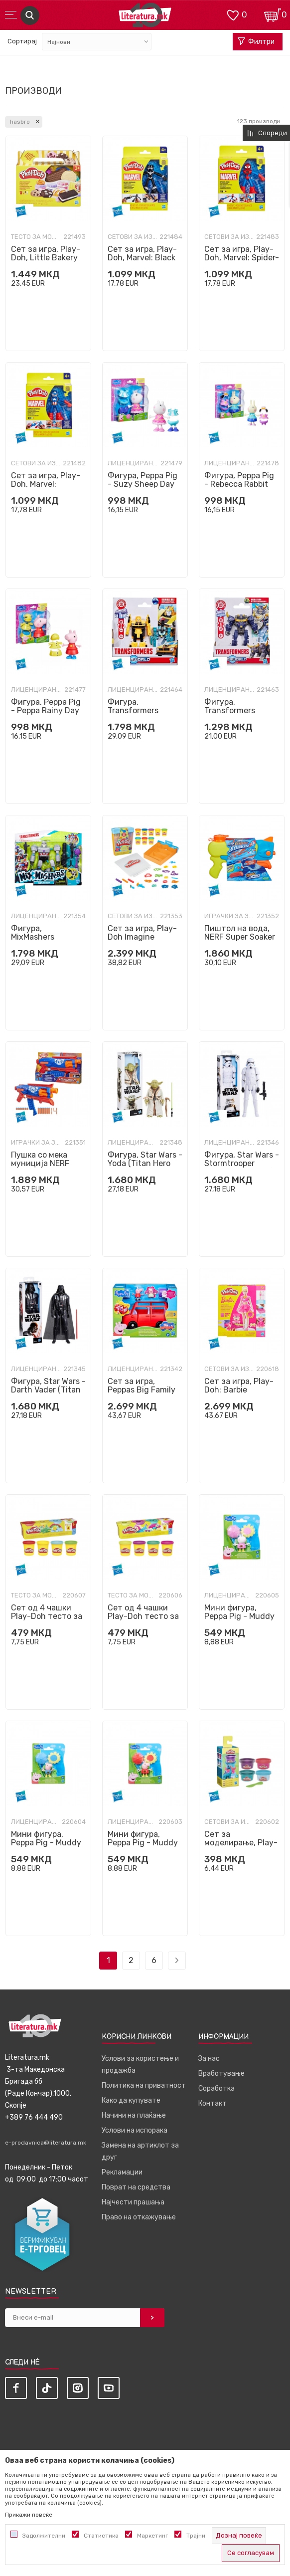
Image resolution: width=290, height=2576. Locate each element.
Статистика (101, 2536)
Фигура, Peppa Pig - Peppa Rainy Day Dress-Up (46, 710)
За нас (209, 2058)
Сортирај (22, 41)
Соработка (216, 2088)
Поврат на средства (136, 2187)
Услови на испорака (134, 2130)
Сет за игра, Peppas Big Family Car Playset (141, 1389)
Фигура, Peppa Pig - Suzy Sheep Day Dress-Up (142, 484)
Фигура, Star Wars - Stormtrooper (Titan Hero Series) (241, 1163)
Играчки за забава (229, 916)
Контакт (212, 2103)
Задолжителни (43, 2536)
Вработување (221, 2073)
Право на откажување (139, 2217)
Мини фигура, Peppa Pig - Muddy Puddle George (46, 1842)
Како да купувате (131, 2100)
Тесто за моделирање (36, 236)
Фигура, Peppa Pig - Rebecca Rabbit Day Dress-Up (239, 484)
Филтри (256, 41)
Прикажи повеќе (28, 2515)
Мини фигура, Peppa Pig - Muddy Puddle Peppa (143, 1842)
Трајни (195, 2536)
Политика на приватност (144, 2085)
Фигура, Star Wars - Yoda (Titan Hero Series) (145, 1163)
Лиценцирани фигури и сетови (132, 463)
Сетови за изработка (132, 236)
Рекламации (122, 2172)
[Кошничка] (273, 14)
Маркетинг (152, 2536)
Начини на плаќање (134, 2115)
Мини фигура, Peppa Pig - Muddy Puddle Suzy (239, 1616)
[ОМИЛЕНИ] (233, 14)
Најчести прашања (133, 2202)
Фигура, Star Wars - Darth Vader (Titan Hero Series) (48, 1389)
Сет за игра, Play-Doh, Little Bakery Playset (45, 257)
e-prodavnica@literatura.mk (45, 2142)
